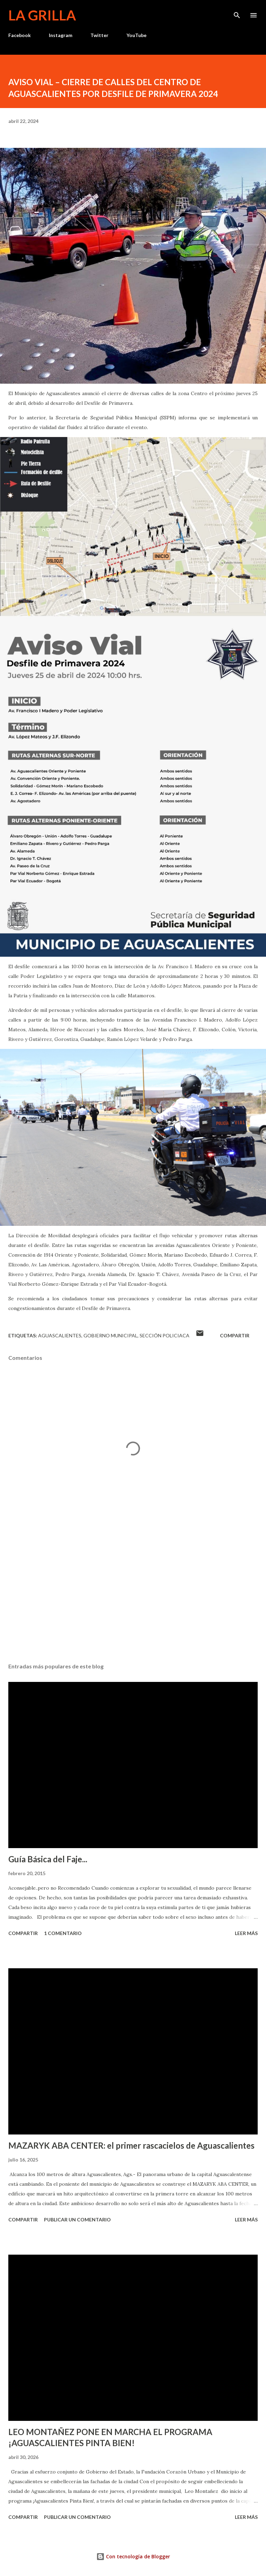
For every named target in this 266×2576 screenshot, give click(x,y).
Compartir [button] (234, 1335)
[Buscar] (237, 12)
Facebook (19, 35)
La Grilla (42, 15)
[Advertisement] (133, 1592)
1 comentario (63, 1933)
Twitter (99, 35)
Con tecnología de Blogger (133, 2556)
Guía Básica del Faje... (47, 1859)
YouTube (136, 35)
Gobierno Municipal (110, 1335)
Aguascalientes (59, 1335)
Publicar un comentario (77, 2219)
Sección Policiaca (164, 1335)
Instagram (60, 35)
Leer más (246, 1933)
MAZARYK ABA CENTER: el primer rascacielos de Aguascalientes (131, 2145)
